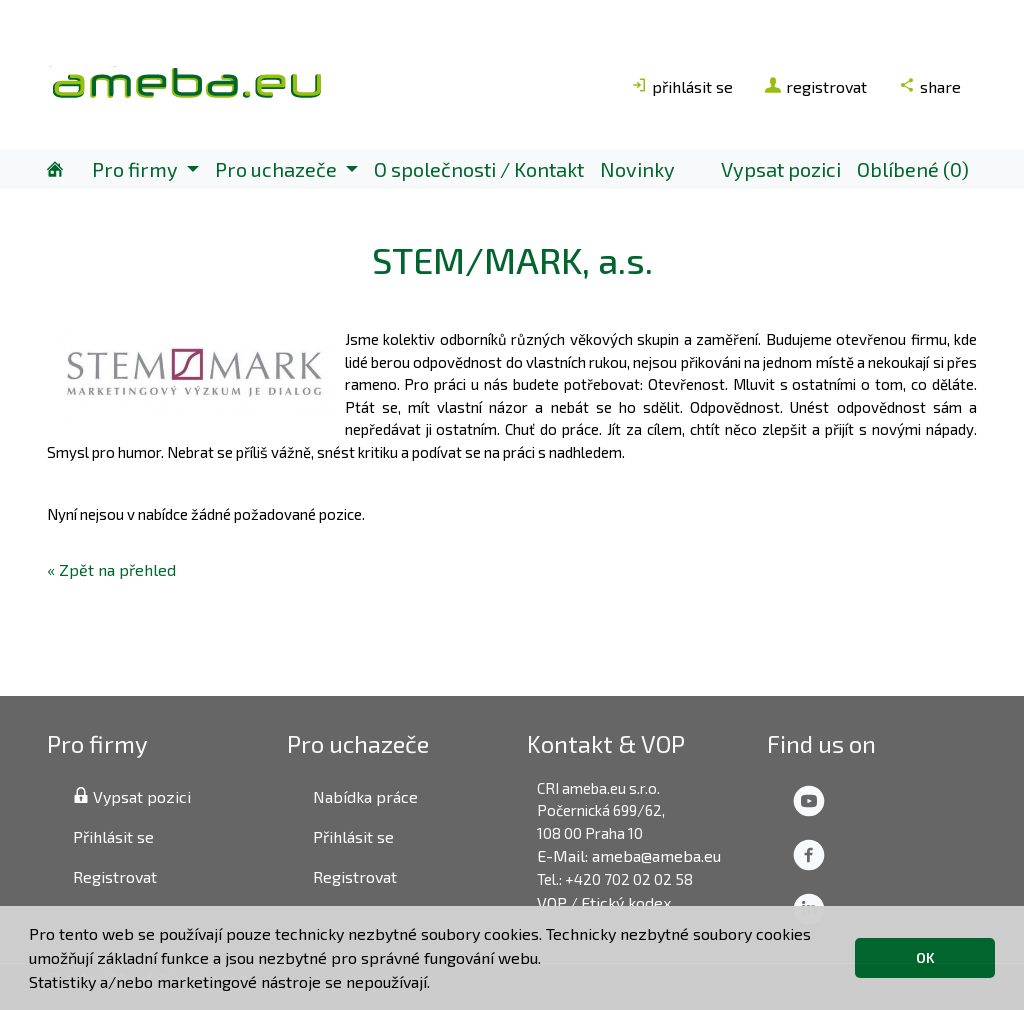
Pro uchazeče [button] (278, 169)
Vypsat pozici (781, 169)
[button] (437, 985)
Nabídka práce (365, 796)
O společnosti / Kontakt (479, 169)
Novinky (637, 169)
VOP (552, 902)
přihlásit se (682, 86)
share (930, 86)
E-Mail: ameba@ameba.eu (629, 855)
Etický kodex (626, 902)
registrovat (816, 86)
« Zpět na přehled (111, 569)
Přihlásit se (113, 836)
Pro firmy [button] (137, 169)
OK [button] (925, 957)
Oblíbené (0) (913, 169)
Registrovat (115, 876)
